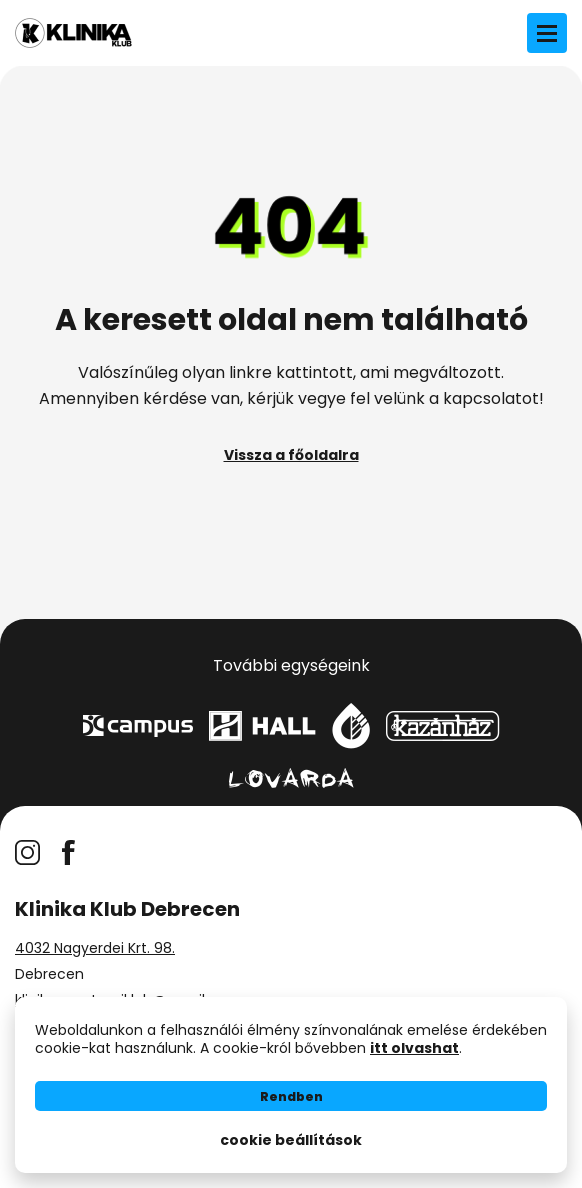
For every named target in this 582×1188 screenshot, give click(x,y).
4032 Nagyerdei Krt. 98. (95, 948)
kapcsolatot (491, 398)
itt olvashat (414, 1048)
